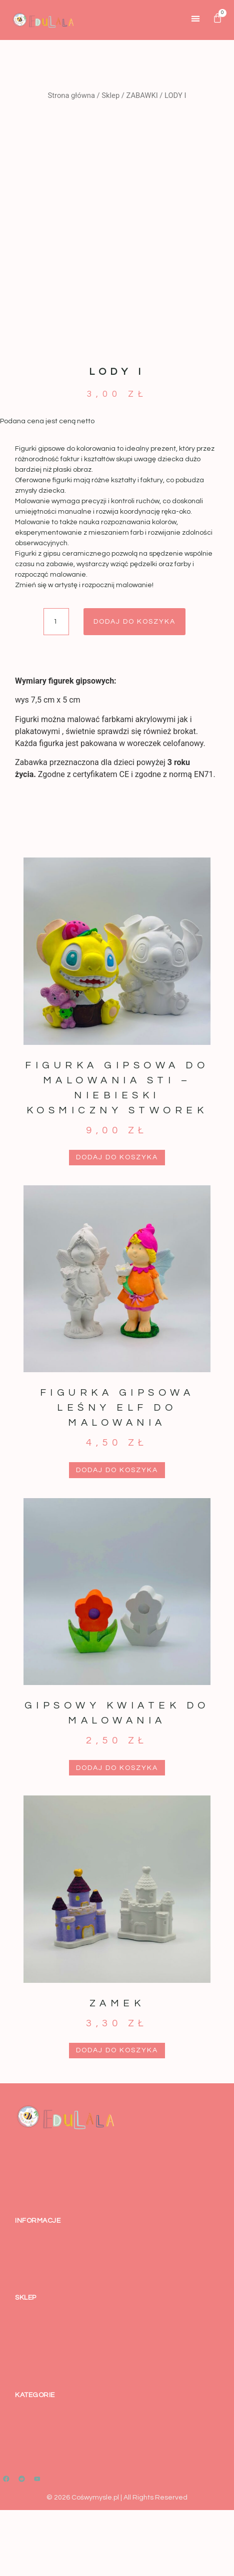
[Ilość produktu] (56, 688)
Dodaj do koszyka (135, 688)
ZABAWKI (142, 95)
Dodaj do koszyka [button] (117, 1223)
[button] (195, 18)
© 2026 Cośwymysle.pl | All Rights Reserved (117, 2563)
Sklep (111, 95)
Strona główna (71, 95)
